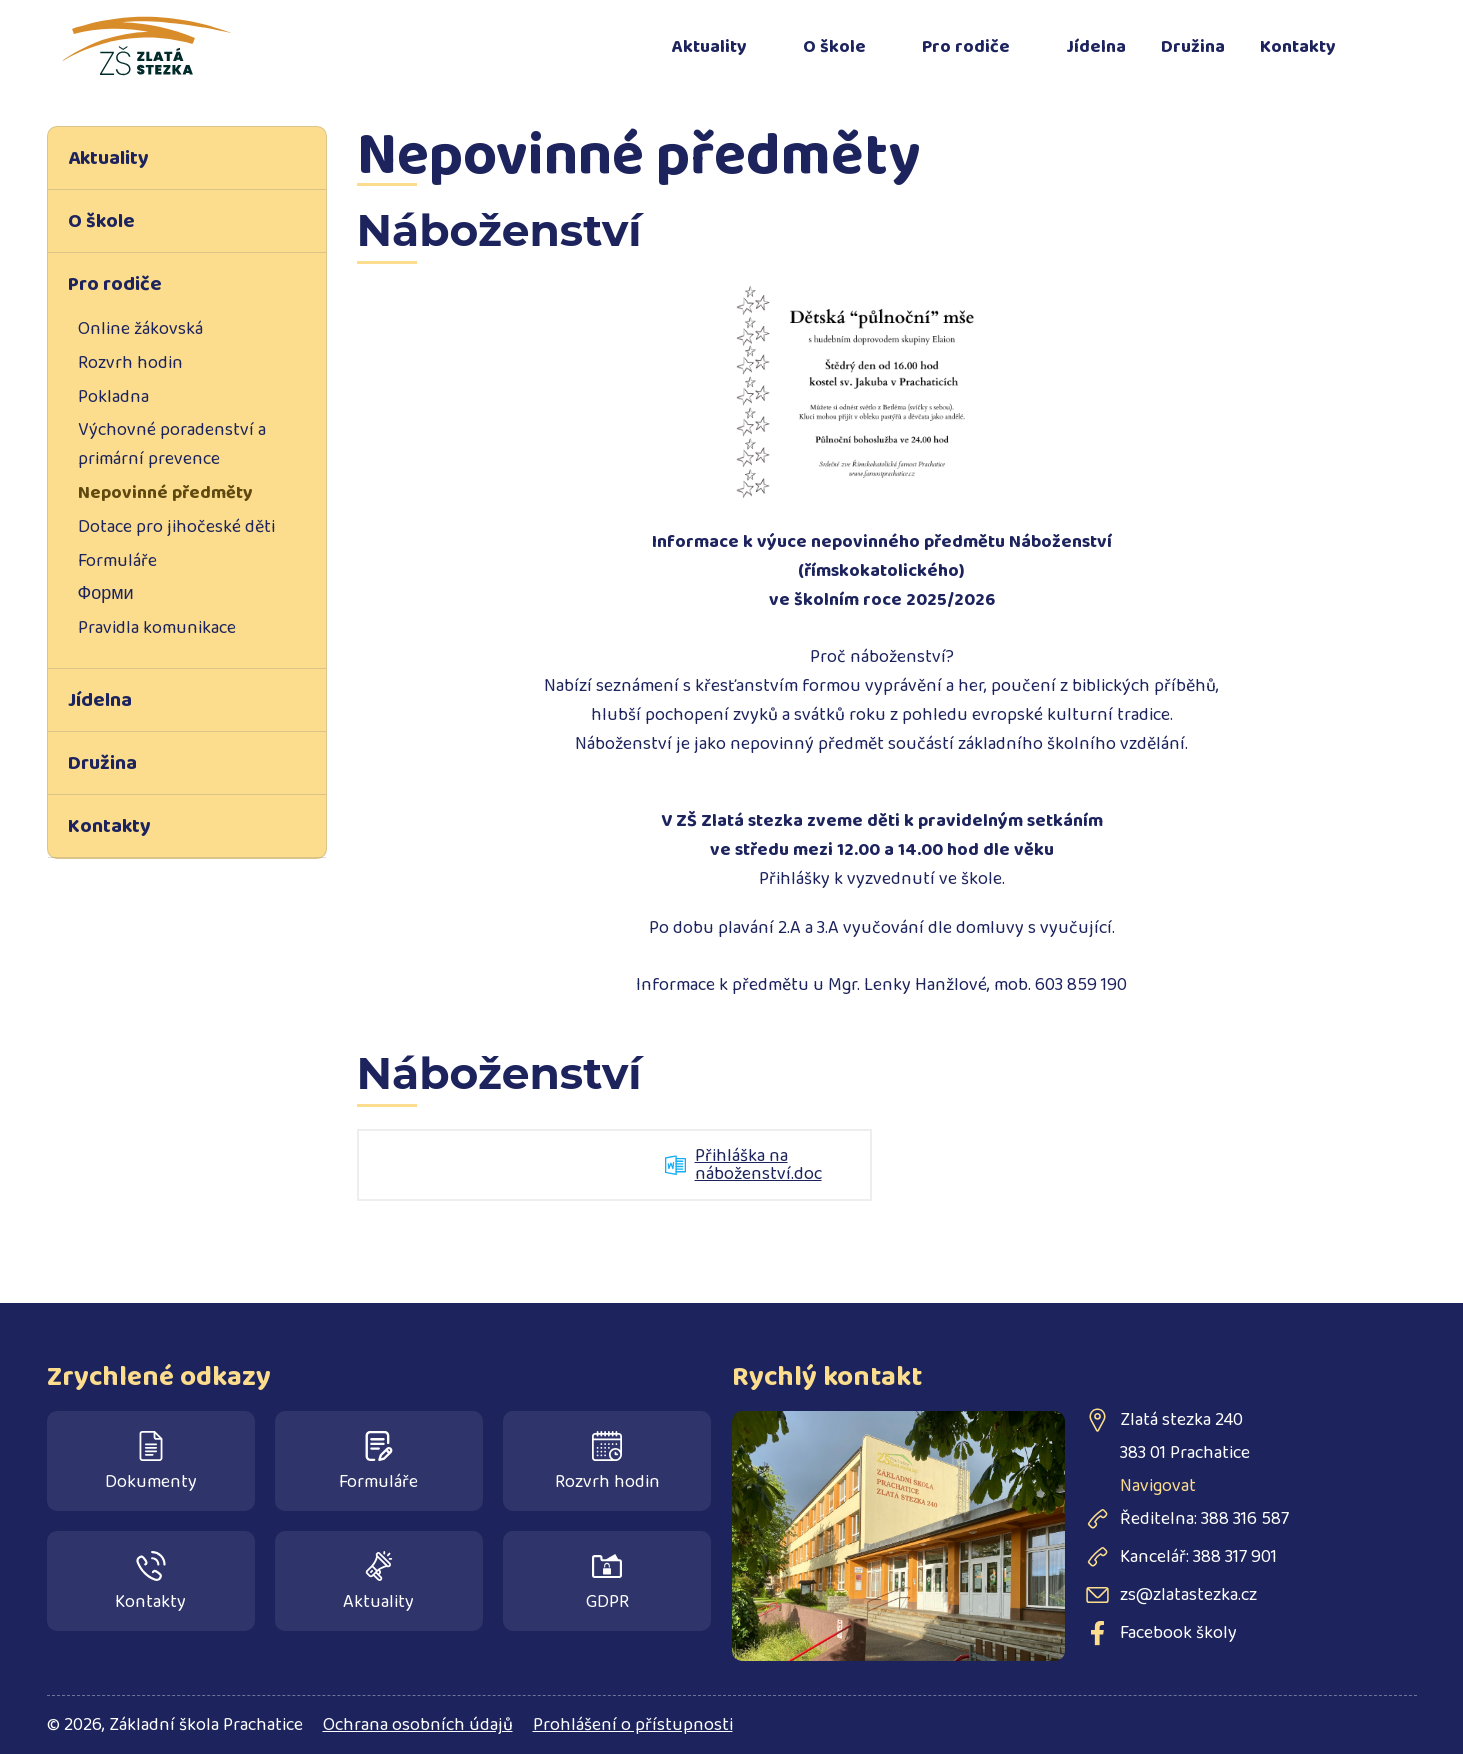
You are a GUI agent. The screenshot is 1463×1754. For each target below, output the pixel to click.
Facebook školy (1178, 1633)
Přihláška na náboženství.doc (758, 1165)
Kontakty (1298, 47)
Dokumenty (151, 1463)
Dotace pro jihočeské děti (176, 527)
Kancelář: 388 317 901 (1198, 1557)
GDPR (607, 1583)
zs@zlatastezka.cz (1188, 1595)
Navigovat (1158, 1486)
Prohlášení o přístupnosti (633, 1725)
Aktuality (709, 47)
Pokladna (113, 397)
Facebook (1392, 35)
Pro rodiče (966, 47)
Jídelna (1096, 47)
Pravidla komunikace (157, 628)
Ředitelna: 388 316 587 (1204, 1519)
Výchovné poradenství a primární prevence (172, 444)
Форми (106, 594)
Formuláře (117, 561)
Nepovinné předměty (165, 493)
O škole (834, 47)
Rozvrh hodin (130, 363)
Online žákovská (140, 329)
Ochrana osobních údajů (418, 1725)
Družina (1193, 47)
